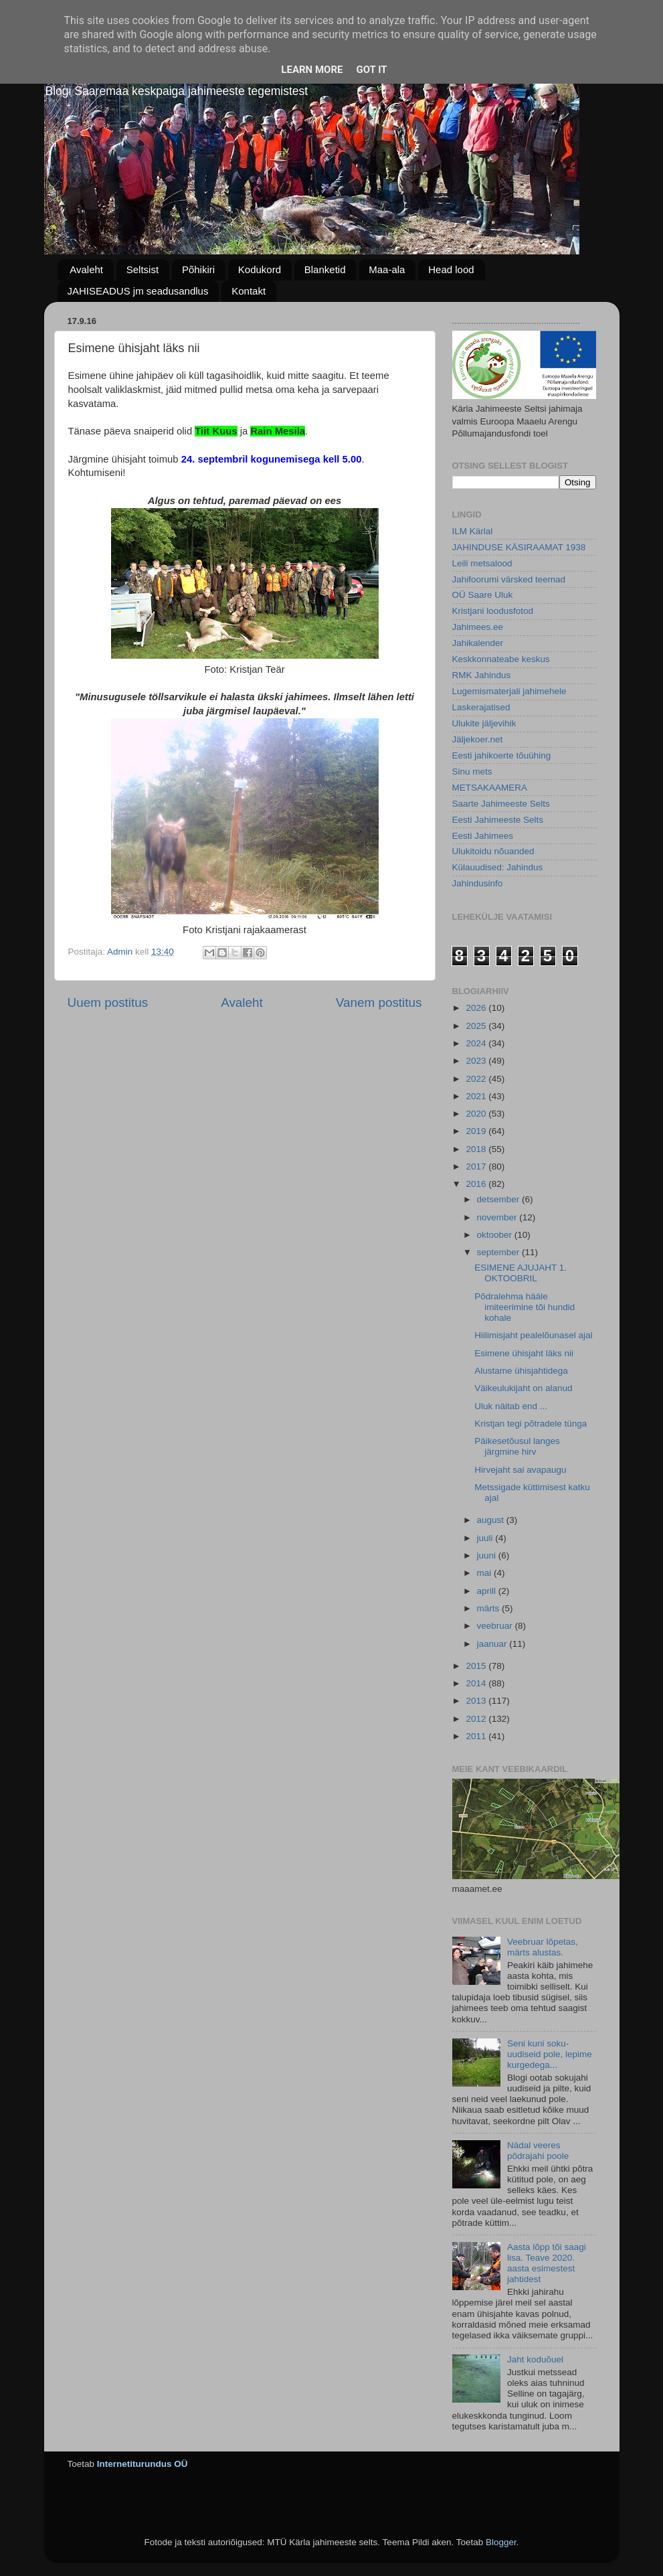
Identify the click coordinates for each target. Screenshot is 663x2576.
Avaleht (86, 269)
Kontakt (248, 291)
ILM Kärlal (472, 531)
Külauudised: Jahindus (497, 867)
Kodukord (259, 269)
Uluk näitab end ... (510, 1406)
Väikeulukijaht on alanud (523, 1388)
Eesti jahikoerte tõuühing (501, 755)
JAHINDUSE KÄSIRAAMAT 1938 (519, 547)
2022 (477, 1079)
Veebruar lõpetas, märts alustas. (542, 1947)
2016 (477, 1184)
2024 (477, 1043)
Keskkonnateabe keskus (501, 659)
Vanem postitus (379, 1002)
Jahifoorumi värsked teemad (509, 579)
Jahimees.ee (478, 627)
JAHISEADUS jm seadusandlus (138, 291)
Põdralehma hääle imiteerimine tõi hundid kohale (524, 1307)
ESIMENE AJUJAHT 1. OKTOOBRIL (520, 1273)
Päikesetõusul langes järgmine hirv (517, 1446)
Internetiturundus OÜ (142, 2464)
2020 (477, 1114)
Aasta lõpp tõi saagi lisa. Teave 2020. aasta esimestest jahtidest (546, 2263)
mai (485, 1573)
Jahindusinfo (477, 883)
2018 (477, 1149)
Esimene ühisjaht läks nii (523, 1353)
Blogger (501, 2542)
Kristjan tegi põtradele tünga (530, 1424)
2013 (477, 1701)
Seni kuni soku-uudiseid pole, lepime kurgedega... (549, 2054)
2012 (477, 1719)
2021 (477, 1096)
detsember (500, 1199)
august (491, 1520)
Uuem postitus (108, 1002)
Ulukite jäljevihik (484, 723)
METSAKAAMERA (490, 788)
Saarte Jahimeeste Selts (501, 804)
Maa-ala (387, 269)
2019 (477, 1131)
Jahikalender (478, 643)
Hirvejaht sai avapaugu (520, 1470)
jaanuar (493, 1644)
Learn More (312, 70)
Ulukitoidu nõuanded (493, 851)
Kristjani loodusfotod (493, 611)
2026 (477, 1008)
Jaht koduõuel (535, 2359)
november (498, 1217)
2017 (477, 1166)
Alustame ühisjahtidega (521, 1371)
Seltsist (142, 269)
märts (489, 1608)
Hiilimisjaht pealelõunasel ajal (533, 1335)
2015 (477, 1666)
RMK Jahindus (481, 675)
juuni (487, 1555)
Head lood (451, 269)
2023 (477, 1061)
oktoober (495, 1235)
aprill (487, 1591)
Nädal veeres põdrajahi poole (538, 2150)
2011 (477, 1736)
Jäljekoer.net (477, 739)
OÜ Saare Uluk (482, 595)
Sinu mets (472, 772)
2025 (477, 1026)
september (500, 1252)
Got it (371, 70)
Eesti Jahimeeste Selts (498, 820)
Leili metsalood (482, 563)
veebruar (496, 1626)
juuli (486, 1538)
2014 (477, 1683)
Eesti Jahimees (483, 836)
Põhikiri (198, 269)
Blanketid (325, 269)
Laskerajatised (481, 707)
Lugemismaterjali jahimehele (509, 691)
